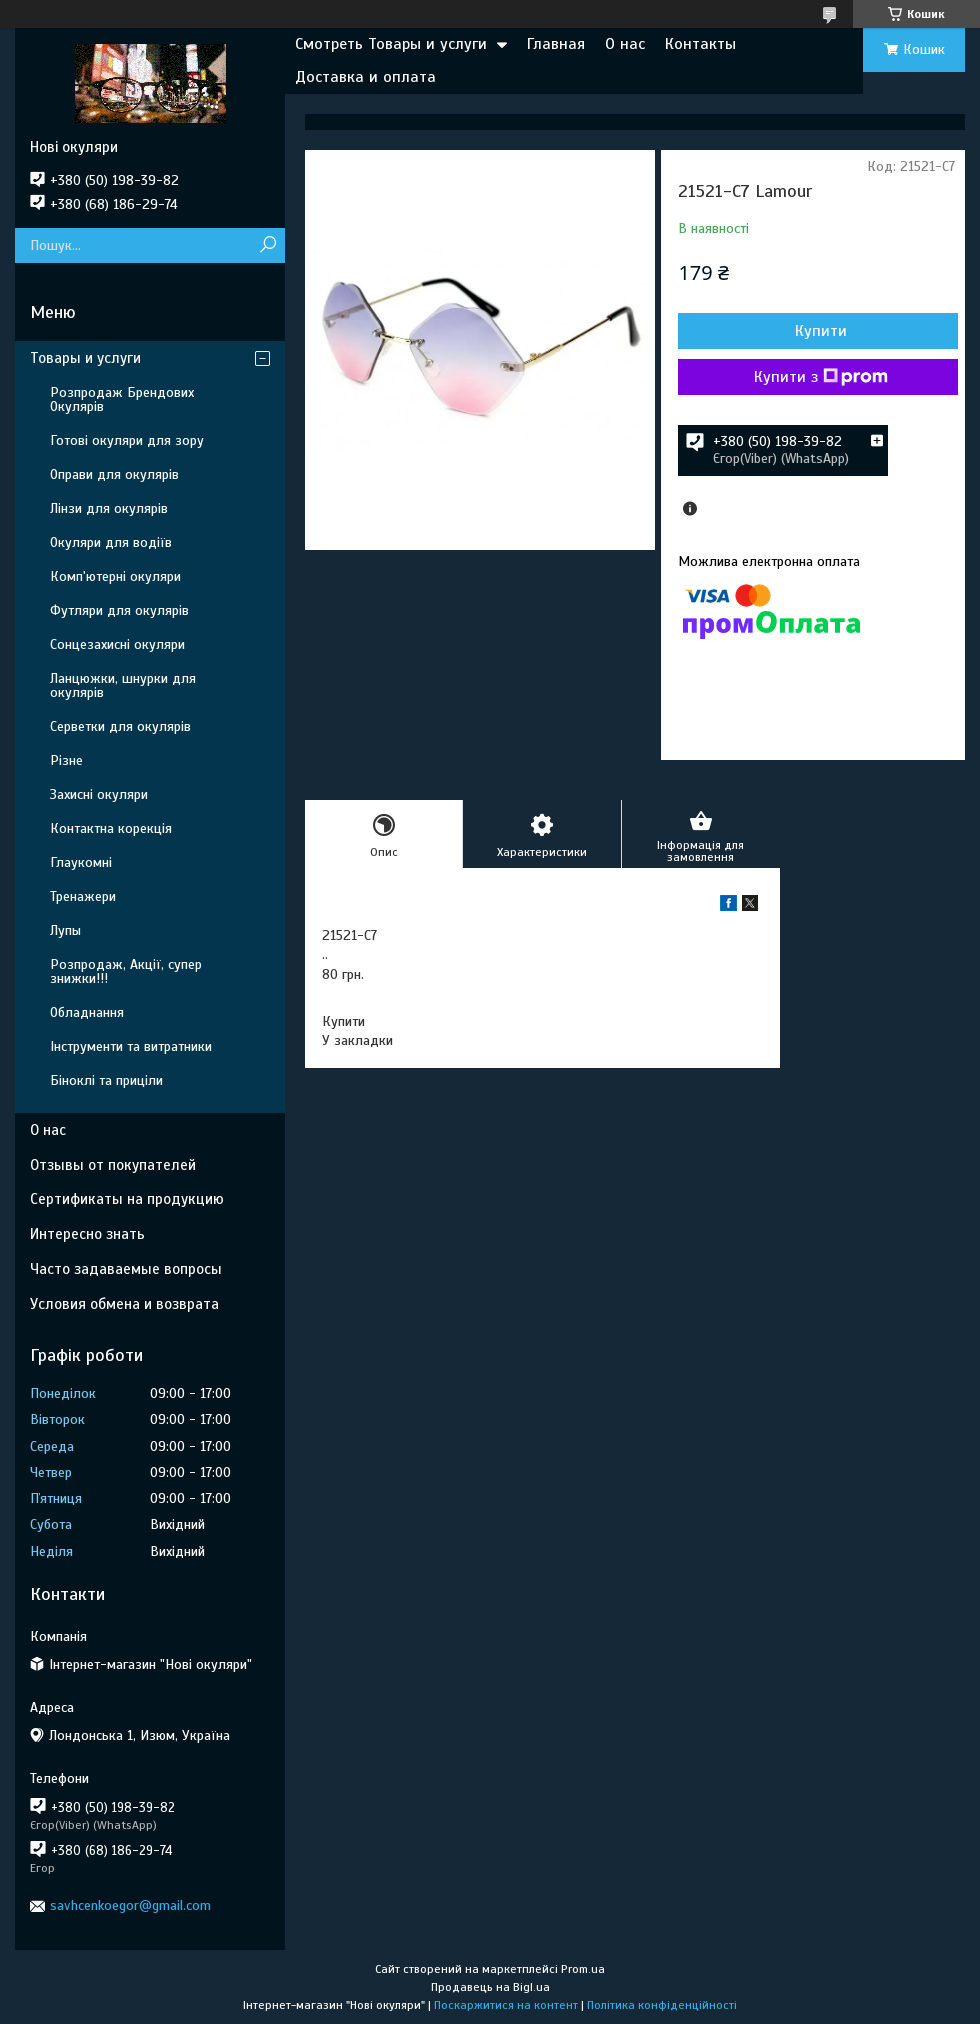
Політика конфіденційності (662, 2005)
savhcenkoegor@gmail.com (130, 1905)
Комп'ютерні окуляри (115, 576)
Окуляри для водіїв (111, 542)
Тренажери (83, 896)
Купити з (821, 377)
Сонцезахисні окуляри (117, 644)
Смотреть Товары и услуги (391, 44)
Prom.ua (583, 1969)
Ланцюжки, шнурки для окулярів (123, 685)
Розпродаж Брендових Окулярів (122, 399)
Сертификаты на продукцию (127, 1199)
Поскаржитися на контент (506, 2005)
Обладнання (87, 1012)
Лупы (65, 930)
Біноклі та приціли (106, 1080)
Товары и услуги (85, 358)
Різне (66, 760)
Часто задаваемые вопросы (126, 1269)
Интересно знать (87, 1234)
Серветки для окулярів (120, 726)
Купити (821, 331)
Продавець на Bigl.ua (490, 1987)
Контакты (700, 44)
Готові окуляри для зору (127, 440)
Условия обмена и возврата (124, 1304)
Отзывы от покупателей (113, 1165)
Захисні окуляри (99, 794)
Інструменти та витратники (131, 1046)
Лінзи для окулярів (109, 508)
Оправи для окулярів (114, 474)
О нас (625, 44)
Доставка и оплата (365, 77)
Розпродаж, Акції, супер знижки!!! (126, 971)
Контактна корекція (111, 828)
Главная (556, 44)
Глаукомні (81, 862)
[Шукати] (267, 245)
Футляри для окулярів (119, 610)
